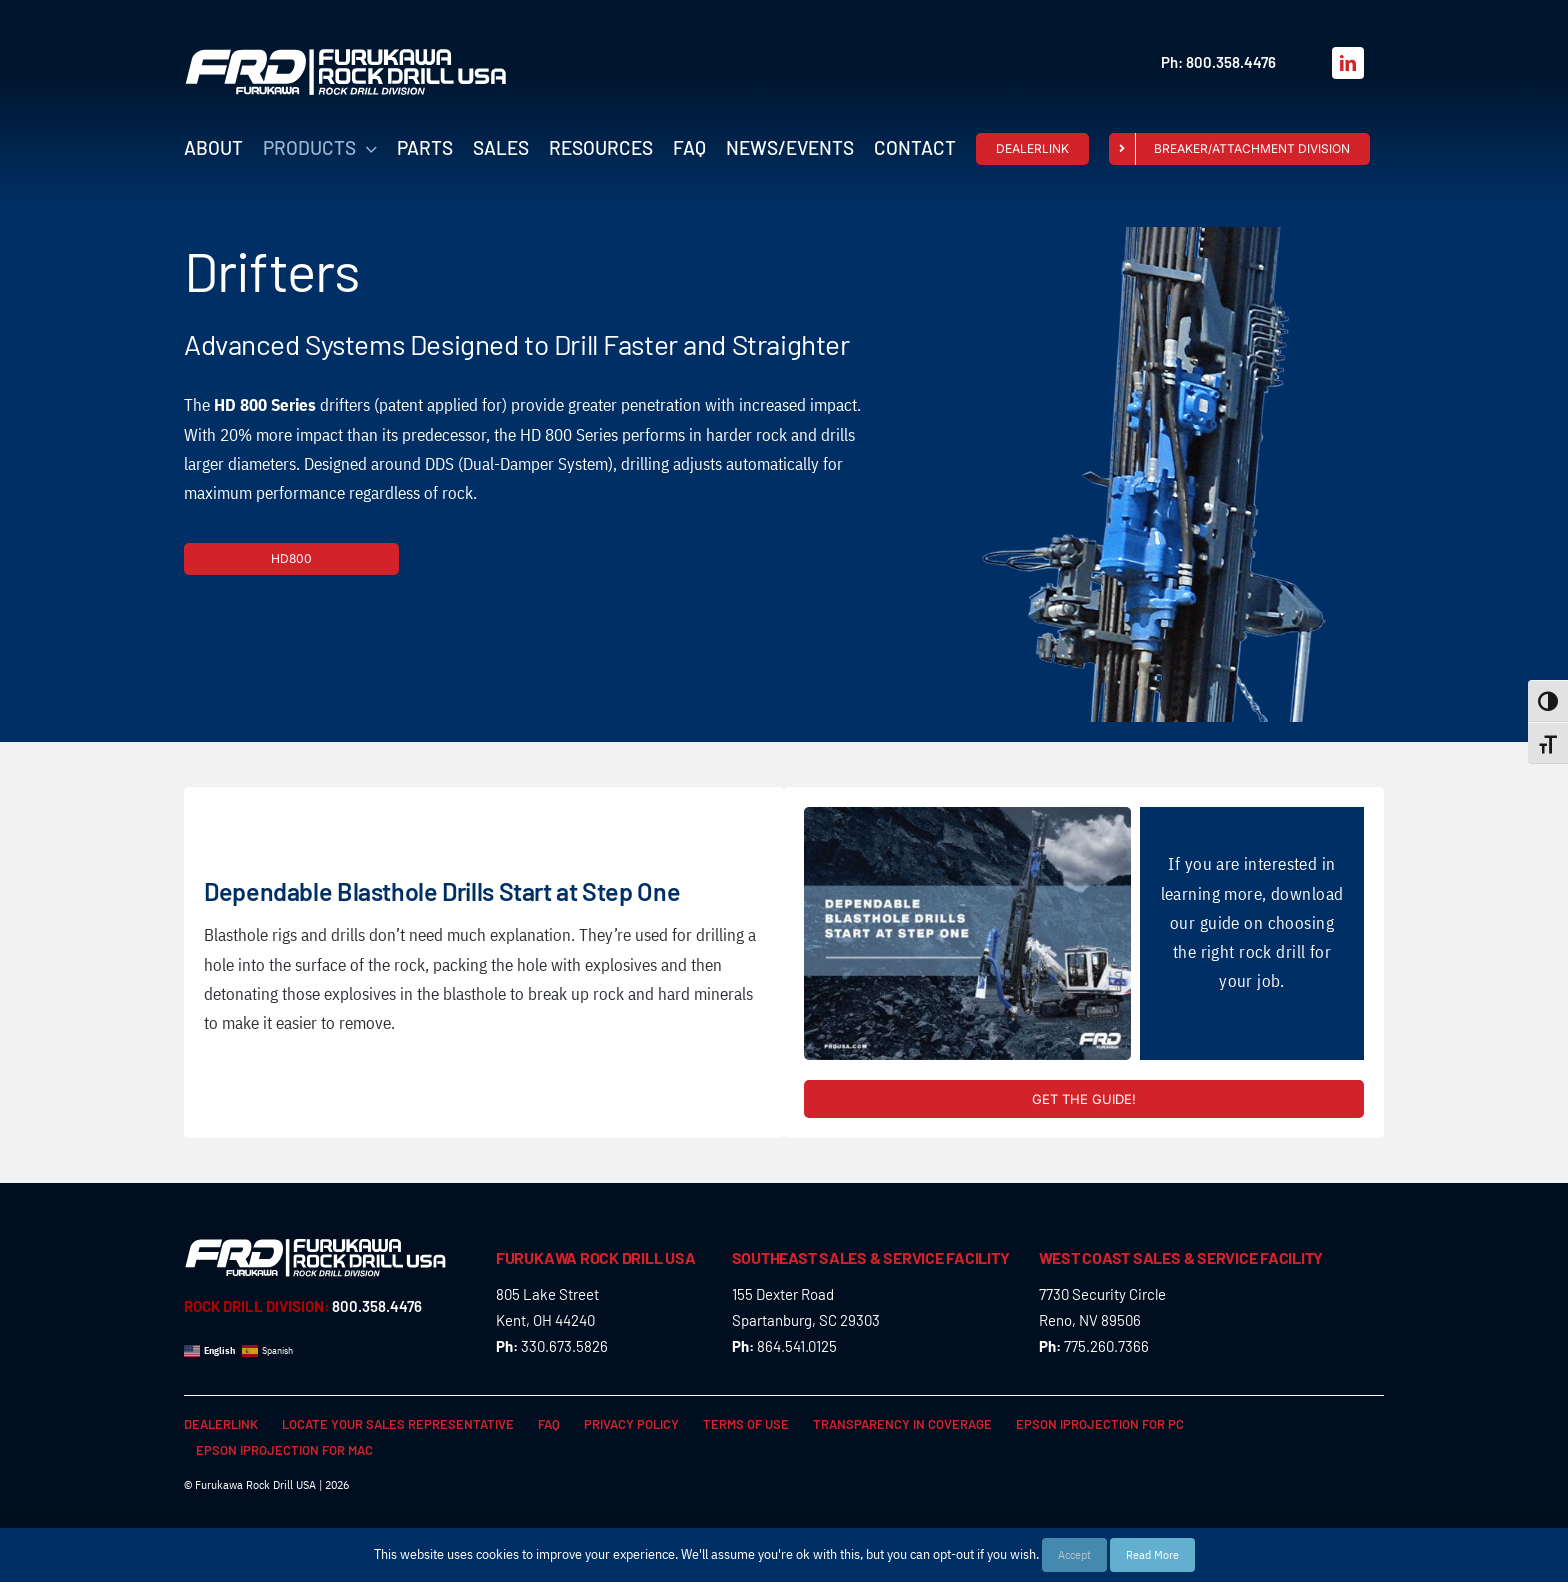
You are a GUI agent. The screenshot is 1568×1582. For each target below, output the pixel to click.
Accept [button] (1074, 1554)
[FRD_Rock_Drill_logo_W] (346, 56)
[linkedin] (1348, 63)
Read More (1152, 1554)
